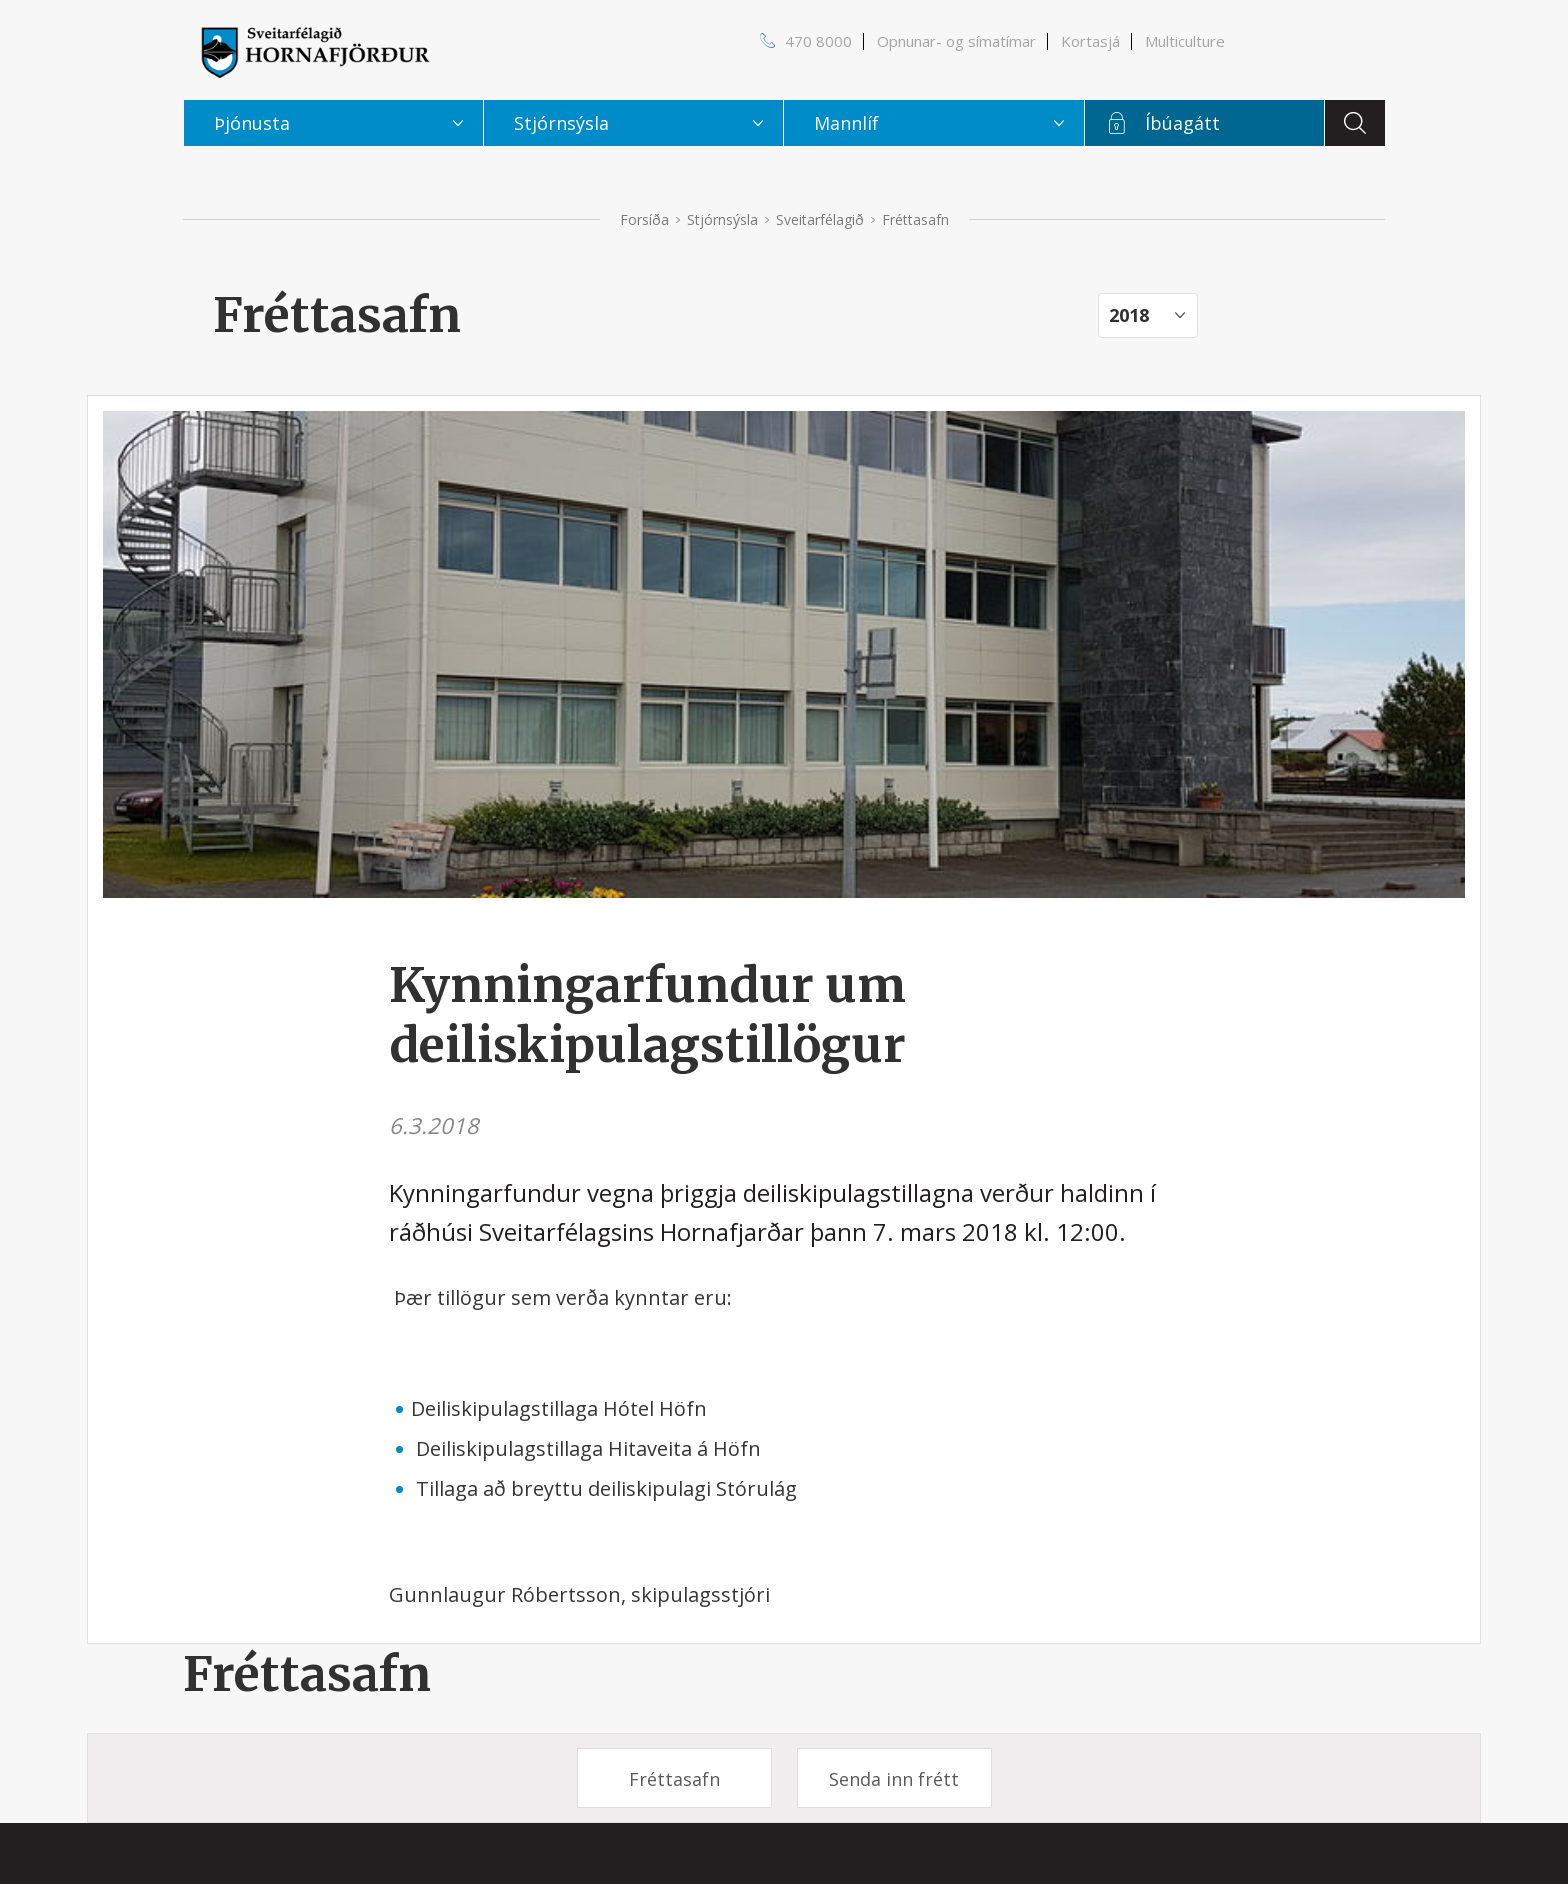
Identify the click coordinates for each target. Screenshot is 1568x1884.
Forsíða (644, 219)
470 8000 (818, 41)
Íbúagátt (1182, 123)
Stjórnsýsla (722, 219)
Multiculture (1185, 41)
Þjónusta (252, 123)
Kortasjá (1090, 41)
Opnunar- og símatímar (956, 41)
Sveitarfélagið (820, 219)
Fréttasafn (307, 1674)
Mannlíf (846, 123)
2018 (1129, 315)
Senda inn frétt (894, 1779)
